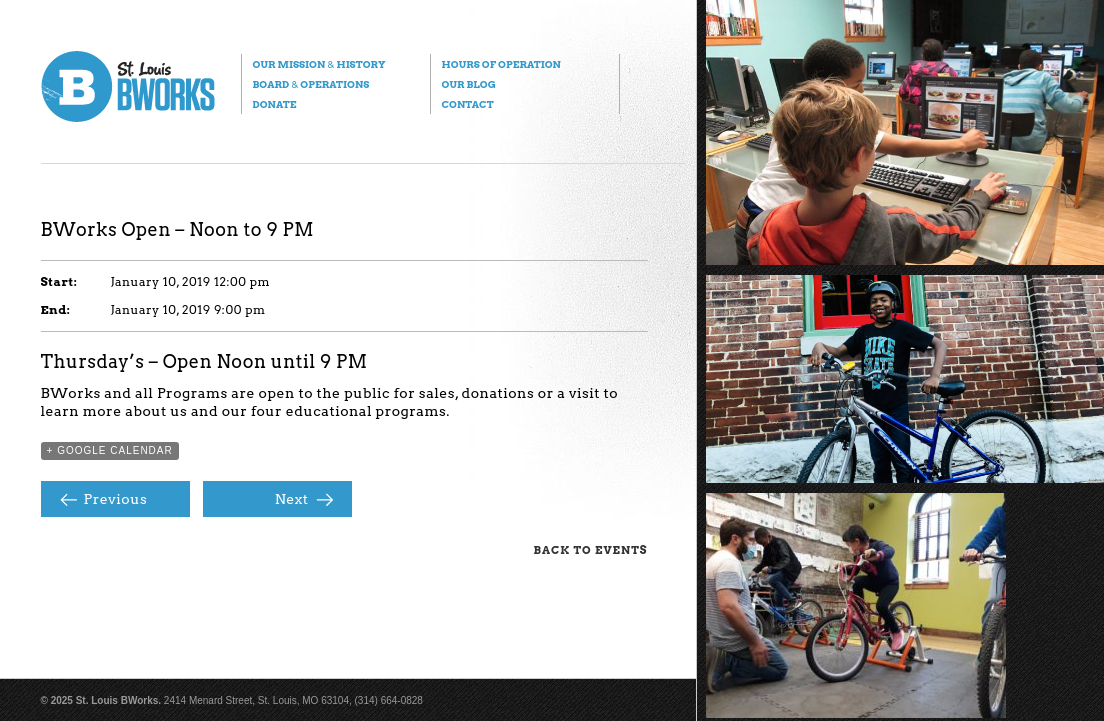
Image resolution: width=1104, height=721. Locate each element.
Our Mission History (319, 64)
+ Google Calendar (110, 450)
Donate (275, 104)
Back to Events (591, 550)
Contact (468, 104)
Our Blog (469, 84)
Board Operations (311, 84)
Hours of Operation (501, 64)
